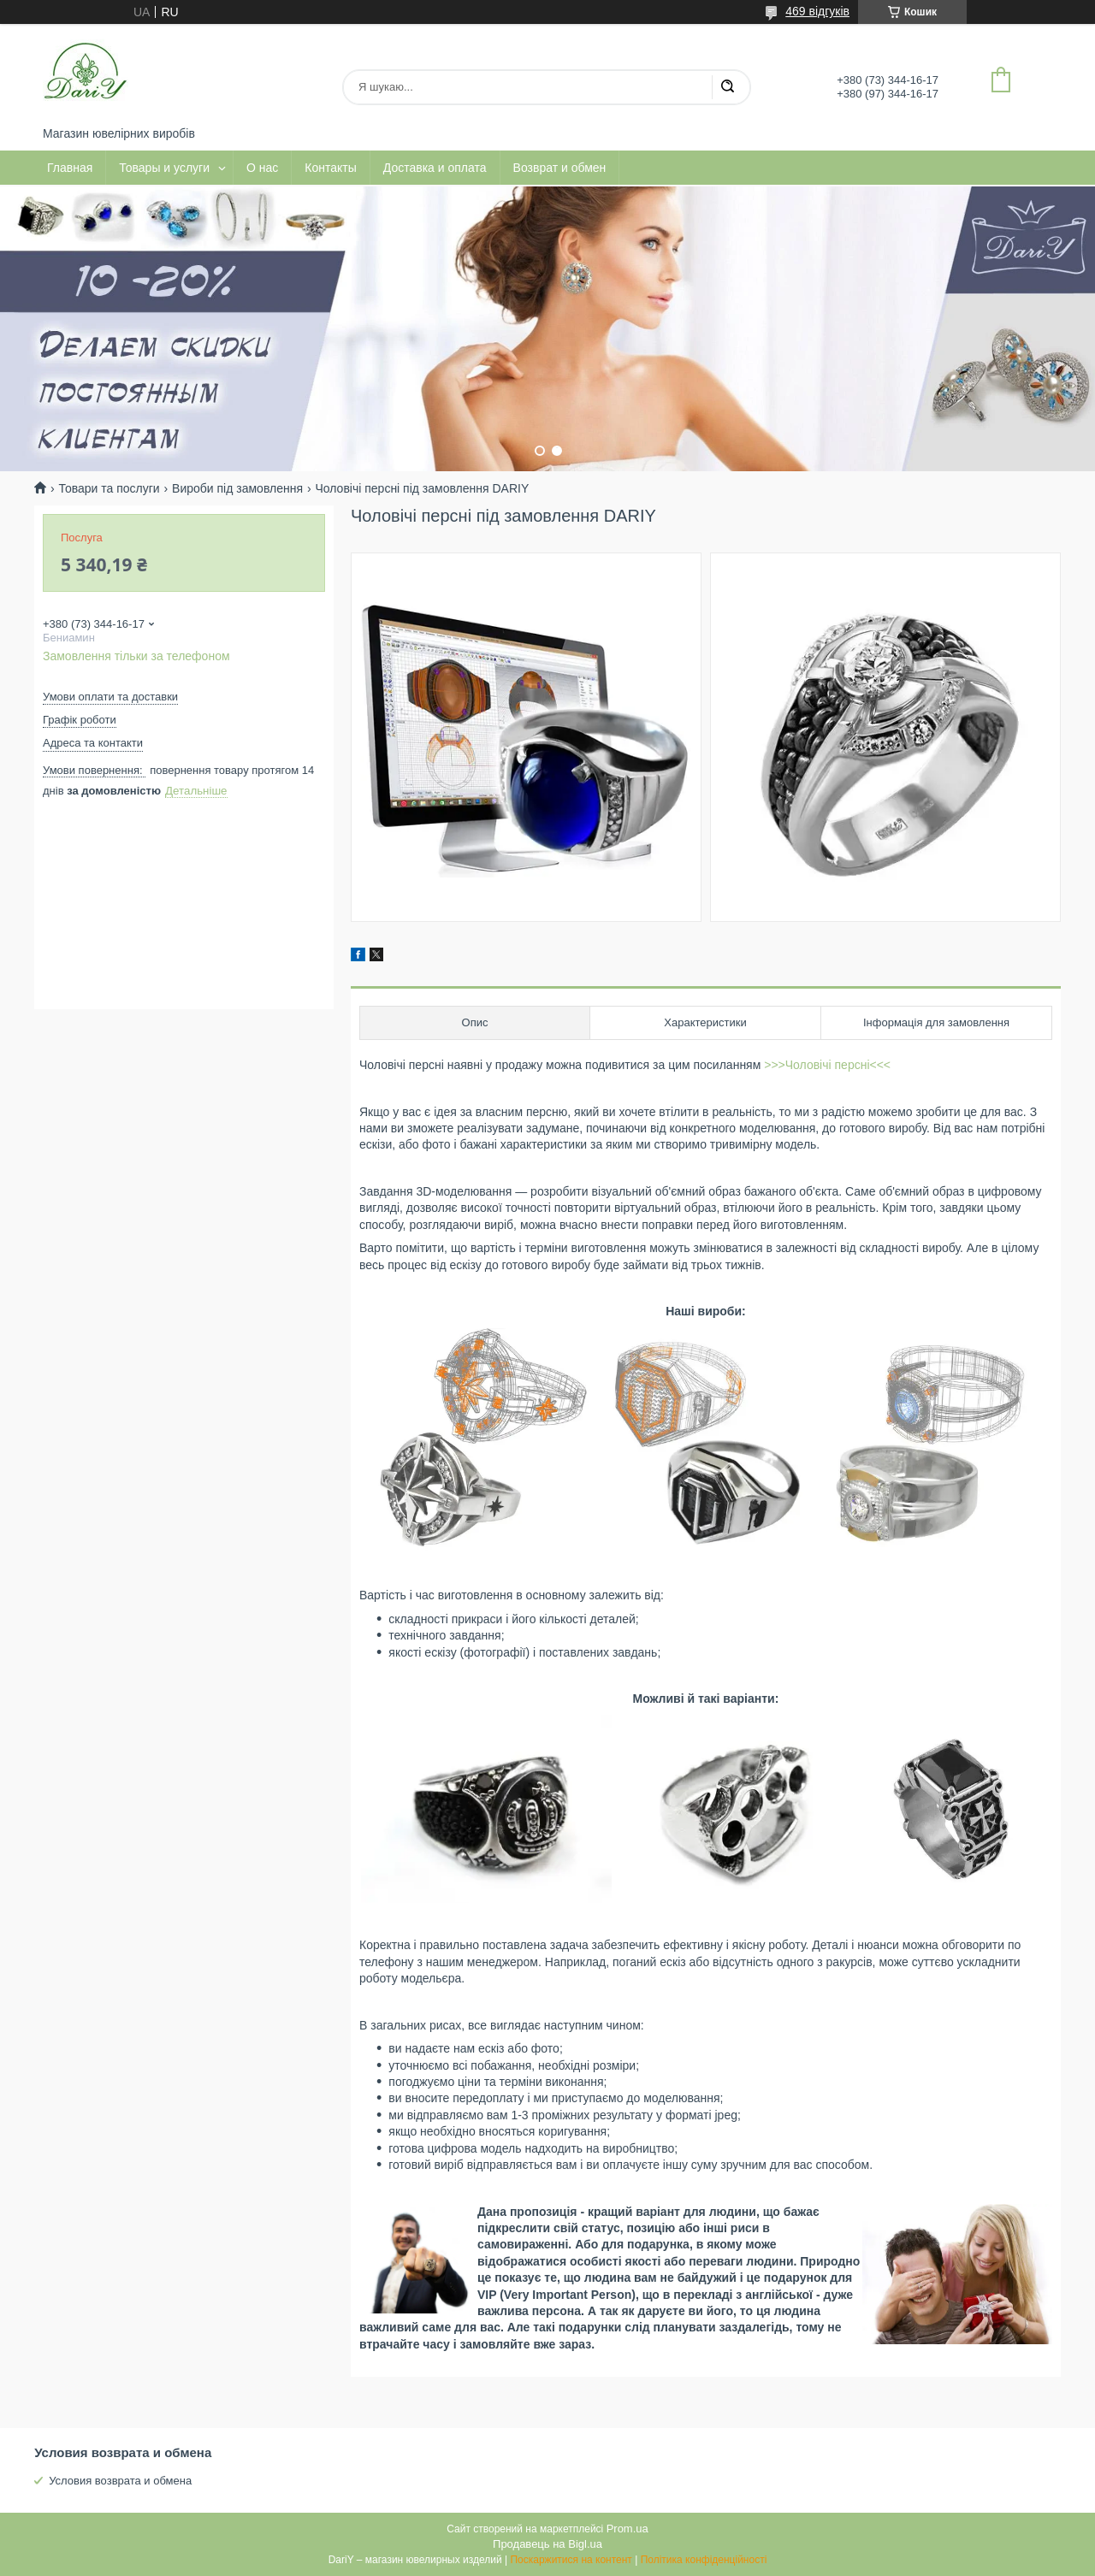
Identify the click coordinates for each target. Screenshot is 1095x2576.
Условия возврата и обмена (120, 2480)
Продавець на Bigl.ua (547, 2544)
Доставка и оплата (435, 167)
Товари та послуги (108, 488)
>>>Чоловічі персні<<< (827, 1065)
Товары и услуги (164, 167)
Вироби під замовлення (237, 488)
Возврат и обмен (560, 167)
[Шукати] (727, 87)
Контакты (330, 167)
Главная (69, 167)
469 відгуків (817, 11)
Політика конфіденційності (704, 2560)
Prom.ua (627, 2528)
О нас (262, 167)
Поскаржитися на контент (570, 2560)
